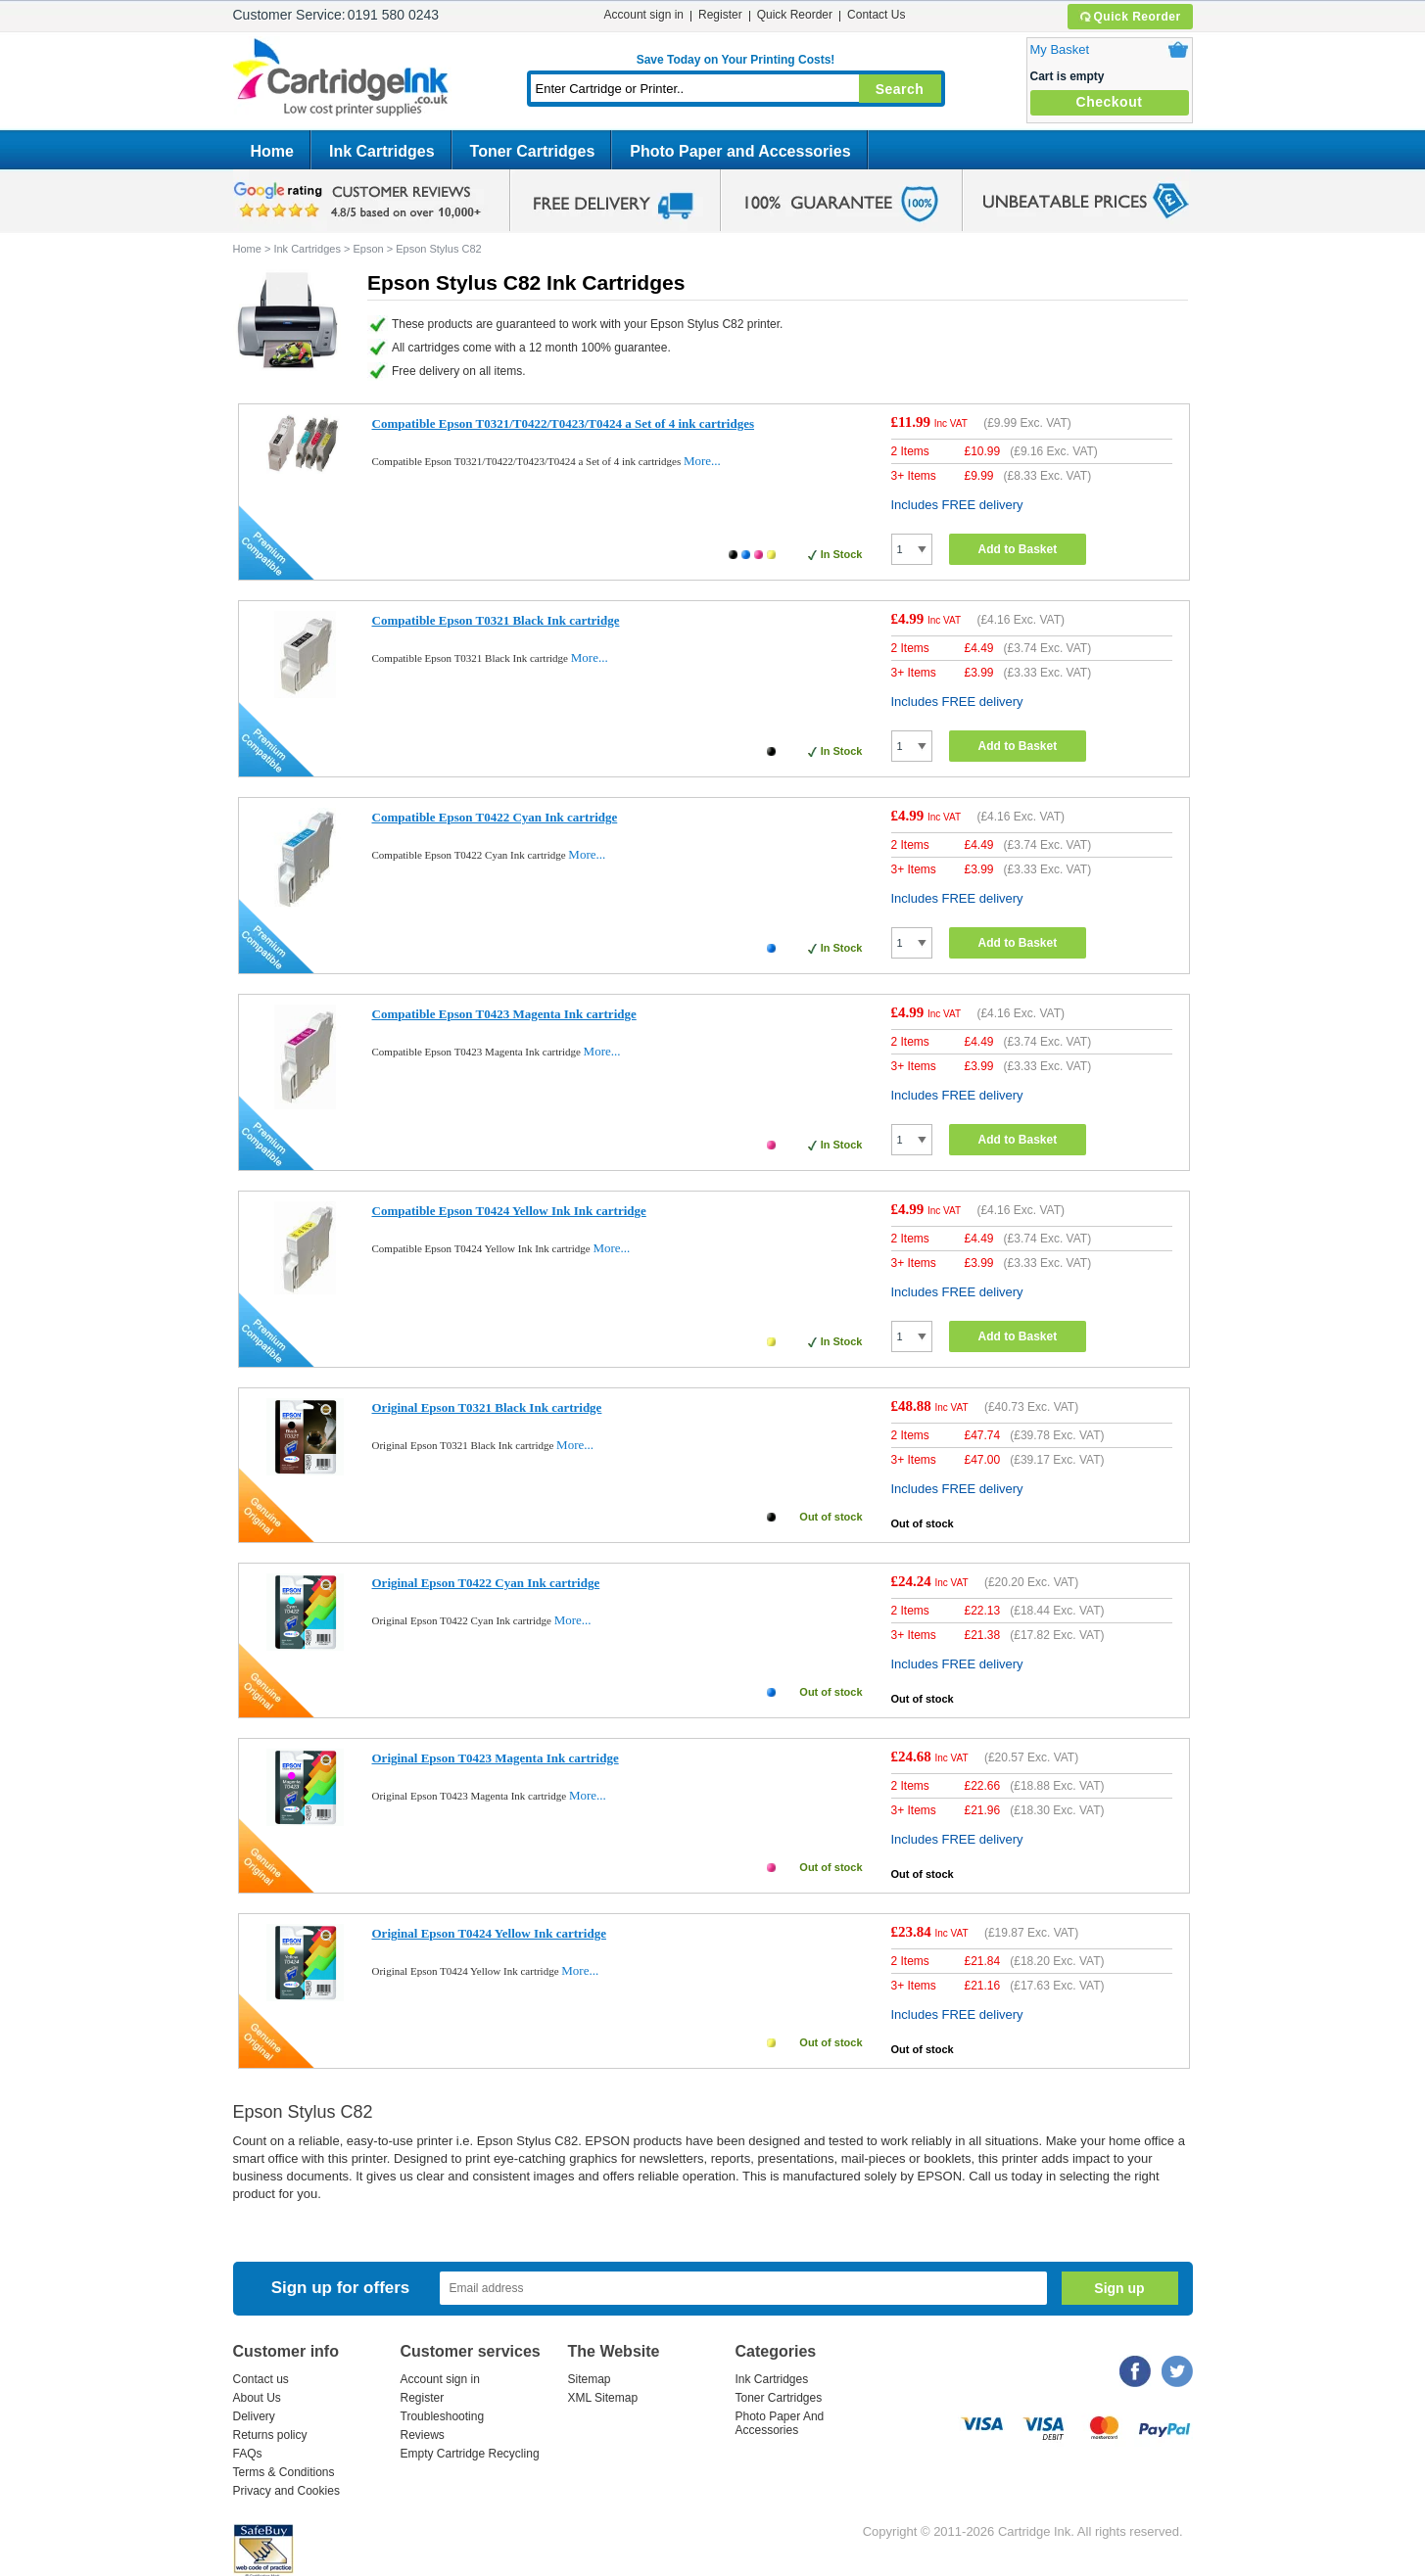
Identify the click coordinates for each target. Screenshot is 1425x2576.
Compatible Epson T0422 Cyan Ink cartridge (495, 817)
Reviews (423, 2435)
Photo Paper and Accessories (740, 151)
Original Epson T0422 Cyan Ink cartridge (486, 1582)
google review (360, 200)
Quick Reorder (1129, 16)
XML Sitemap (603, 2398)
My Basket (1060, 49)
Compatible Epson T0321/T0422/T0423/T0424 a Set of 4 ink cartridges (563, 423)
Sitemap (589, 2379)
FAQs (247, 2453)
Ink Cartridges (382, 151)
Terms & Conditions (284, 2472)
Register (720, 15)
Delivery (254, 2416)
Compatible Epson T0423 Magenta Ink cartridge (504, 1014)
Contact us (261, 2379)
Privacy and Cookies (286, 2491)
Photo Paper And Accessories (780, 2423)
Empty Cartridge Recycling (470, 2453)
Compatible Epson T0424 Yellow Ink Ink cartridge (509, 1210)
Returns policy (270, 2435)
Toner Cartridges (532, 151)
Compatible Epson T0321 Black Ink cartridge (496, 620)
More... (702, 460)
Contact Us (876, 15)
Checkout (1109, 102)
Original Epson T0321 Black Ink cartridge (487, 1407)
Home (272, 151)
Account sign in (644, 15)
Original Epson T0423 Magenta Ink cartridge (495, 1758)
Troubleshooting (443, 2416)
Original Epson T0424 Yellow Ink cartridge (489, 1933)
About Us (257, 2398)
